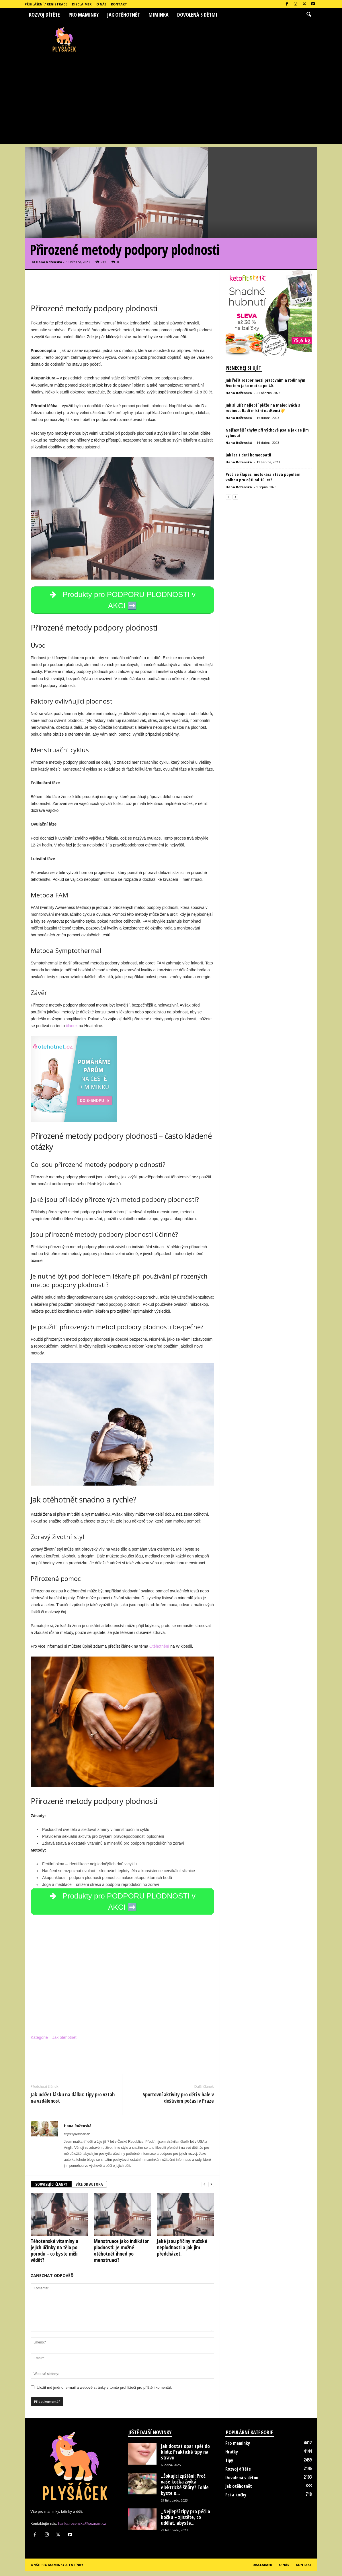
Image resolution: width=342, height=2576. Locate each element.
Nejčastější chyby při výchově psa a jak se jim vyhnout (267, 432)
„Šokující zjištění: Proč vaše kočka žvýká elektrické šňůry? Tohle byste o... (185, 2489)
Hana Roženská (49, 262)
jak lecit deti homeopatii (248, 455)
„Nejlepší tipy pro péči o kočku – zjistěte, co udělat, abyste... (185, 2522)
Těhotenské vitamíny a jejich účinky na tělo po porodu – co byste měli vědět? (54, 2255)
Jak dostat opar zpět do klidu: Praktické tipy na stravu (185, 2456)
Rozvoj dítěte (44, 14)
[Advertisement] (171, 101)
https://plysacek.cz (77, 2139)
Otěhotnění (159, 1649)
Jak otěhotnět (123, 14)
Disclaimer (82, 4)
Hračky (231, 2456)
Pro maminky (84, 14)
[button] (308, 14)
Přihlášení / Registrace (46, 4)
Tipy (229, 2465)
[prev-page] (204, 2190)
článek (71, 1028)
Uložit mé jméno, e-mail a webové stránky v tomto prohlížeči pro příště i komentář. (104, 2392)
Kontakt (119, 4)
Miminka (158, 14)
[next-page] (211, 2190)
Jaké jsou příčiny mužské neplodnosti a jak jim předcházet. (182, 2252)
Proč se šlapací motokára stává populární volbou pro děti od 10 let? (264, 476)
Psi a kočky (235, 2499)
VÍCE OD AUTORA (89, 2189)
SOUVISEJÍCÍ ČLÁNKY (51, 2189)
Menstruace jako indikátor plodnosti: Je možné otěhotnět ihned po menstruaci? (121, 2255)
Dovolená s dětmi (197, 14)
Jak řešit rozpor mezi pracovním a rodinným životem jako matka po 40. (265, 382)
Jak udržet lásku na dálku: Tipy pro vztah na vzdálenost (73, 2102)
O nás (101, 4)
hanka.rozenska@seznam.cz (82, 2528)
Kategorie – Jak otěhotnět (54, 2042)
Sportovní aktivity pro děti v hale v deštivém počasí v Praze (178, 2102)
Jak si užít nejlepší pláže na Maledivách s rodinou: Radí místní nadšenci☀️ (263, 407)
